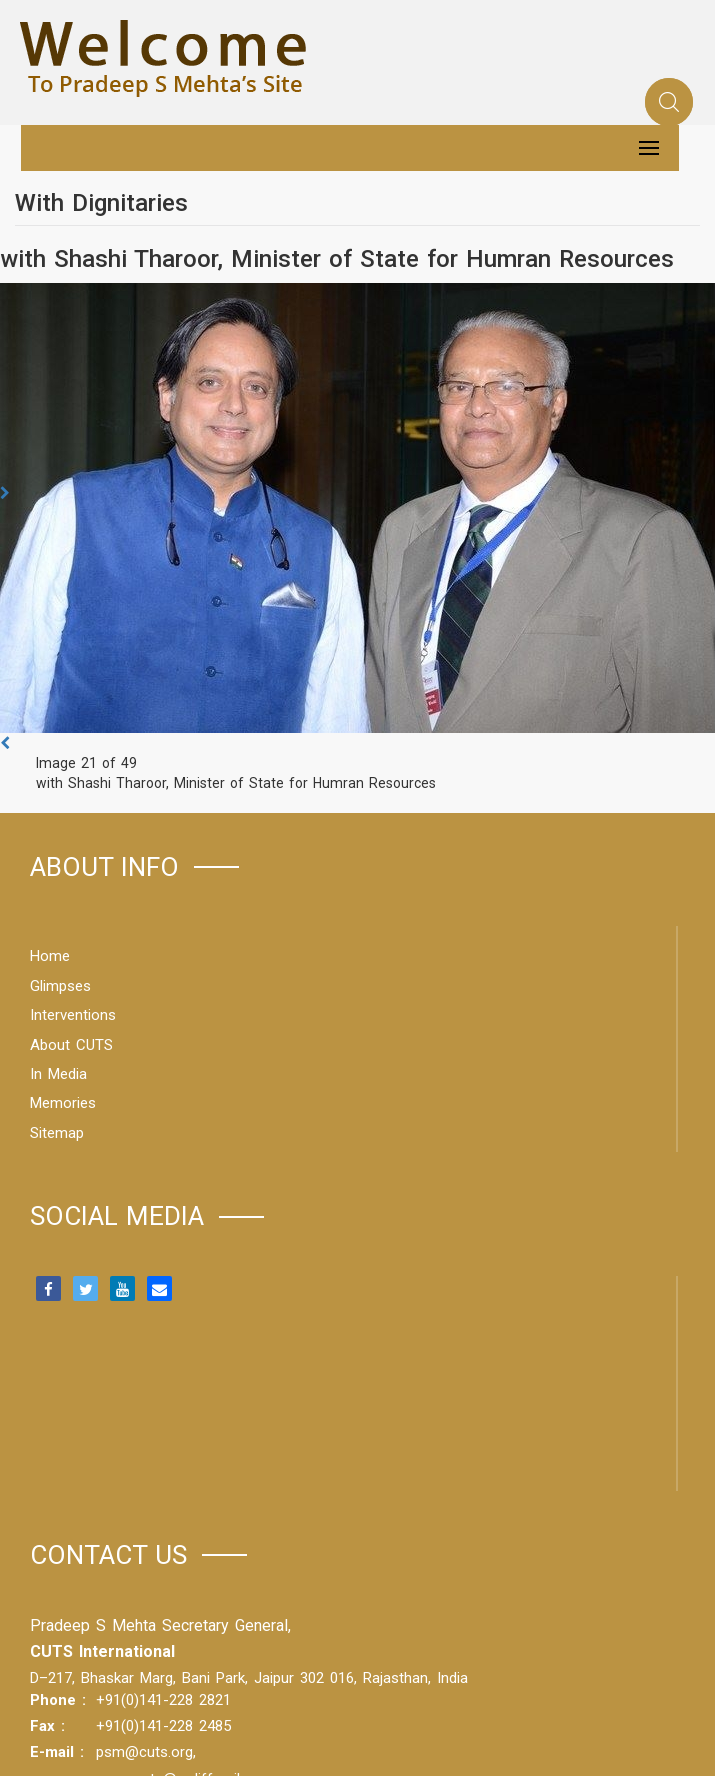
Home (50, 956)
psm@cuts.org (144, 1752)
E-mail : (57, 1752)
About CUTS (71, 1045)
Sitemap (57, 1133)
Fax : (47, 1726)
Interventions (73, 1015)
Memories (63, 1103)
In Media (58, 1074)
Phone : (58, 1700)
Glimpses (60, 986)
